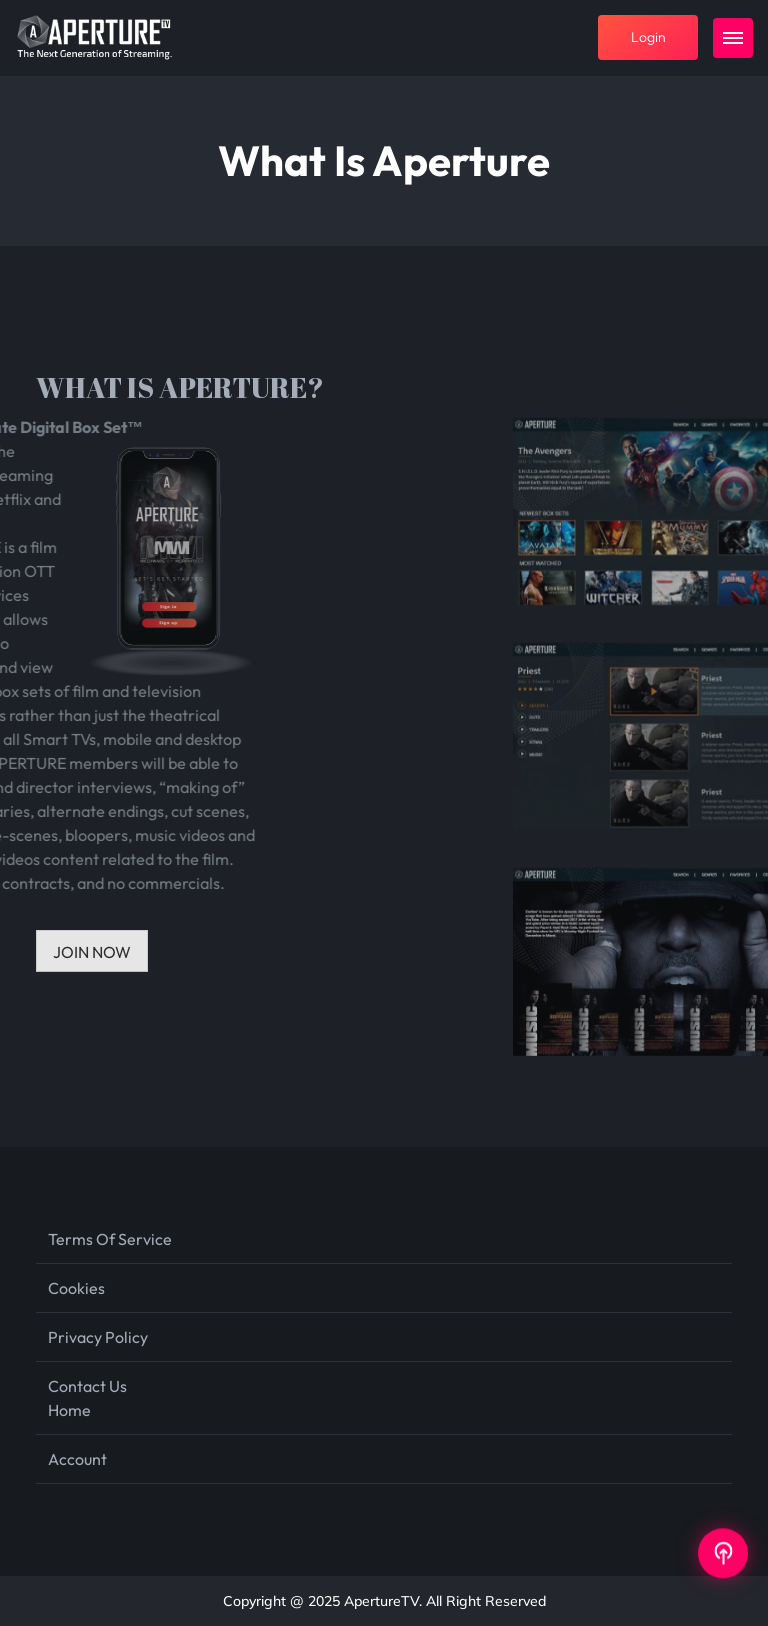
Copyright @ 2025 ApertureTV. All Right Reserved (384, 1601)
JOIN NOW (92, 952)
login (648, 37)
